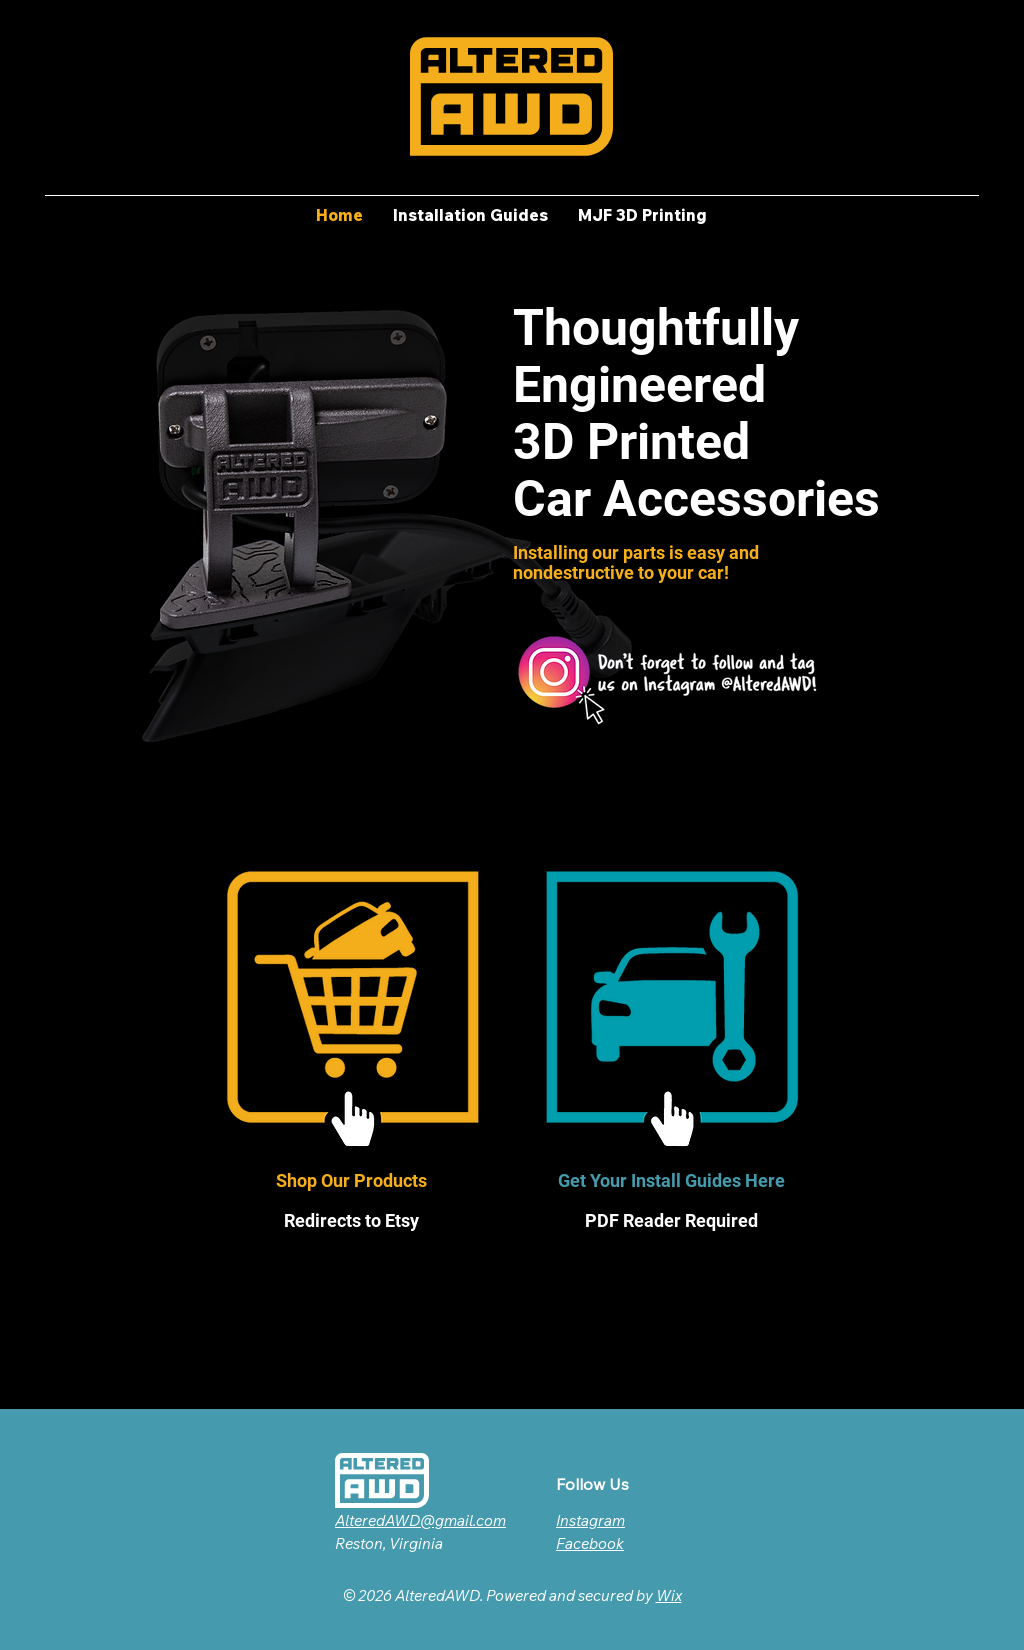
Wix (669, 1595)
